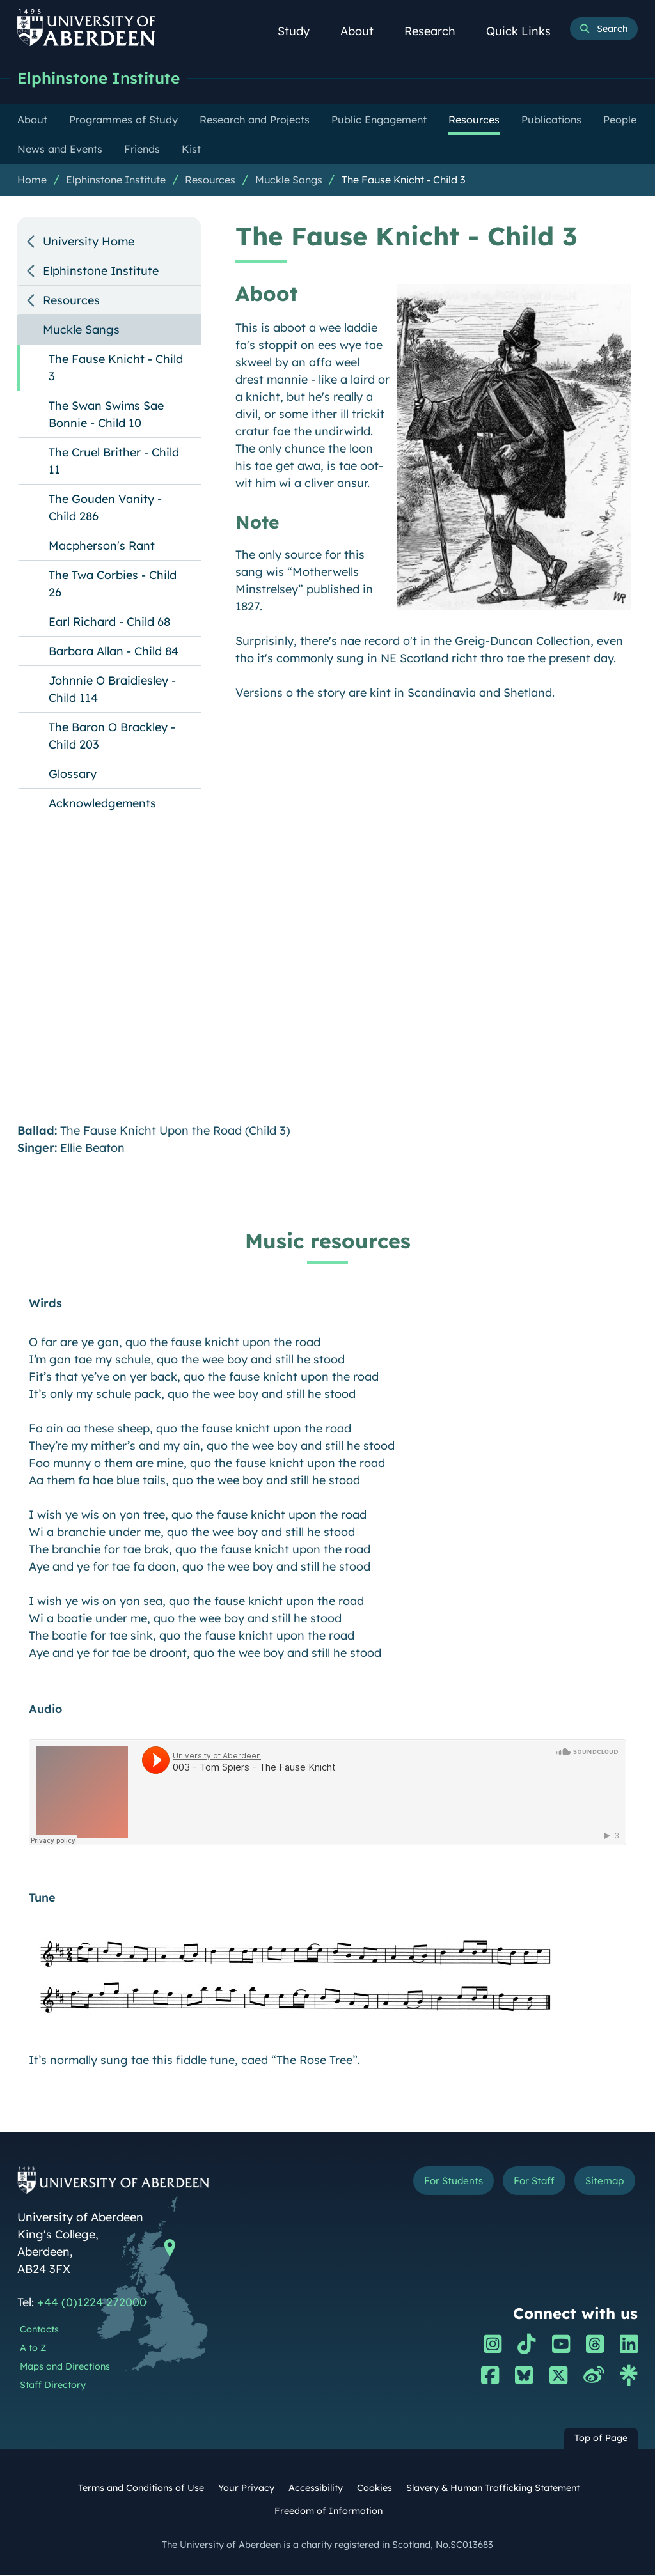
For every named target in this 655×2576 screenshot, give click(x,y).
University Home (88, 242)
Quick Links (525, 31)
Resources (210, 180)
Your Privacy (246, 2488)
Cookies (374, 2488)
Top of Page (600, 2438)
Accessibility (315, 2488)
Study (301, 31)
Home (32, 180)
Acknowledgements (102, 803)
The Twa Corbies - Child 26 (113, 584)
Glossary (73, 774)
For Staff (528, 2181)
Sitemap (602, 2181)
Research (437, 31)
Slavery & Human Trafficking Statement (493, 2488)
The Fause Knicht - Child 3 (403, 180)
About (364, 31)
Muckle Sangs (288, 180)
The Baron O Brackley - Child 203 (112, 736)
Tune (42, 1898)
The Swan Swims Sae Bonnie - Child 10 (106, 415)
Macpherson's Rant (102, 546)
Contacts (39, 2330)
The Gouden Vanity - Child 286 (105, 508)
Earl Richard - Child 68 (109, 622)
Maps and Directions (65, 2367)
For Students (442, 2181)
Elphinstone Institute (102, 78)
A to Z (33, 2348)
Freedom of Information (328, 2511)
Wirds (45, 1303)
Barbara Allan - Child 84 (113, 651)
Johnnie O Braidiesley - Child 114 (112, 690)
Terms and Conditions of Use (141, 2488)
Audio (45, 1709)
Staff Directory (53, 2385)
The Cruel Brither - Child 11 (114, 461)
